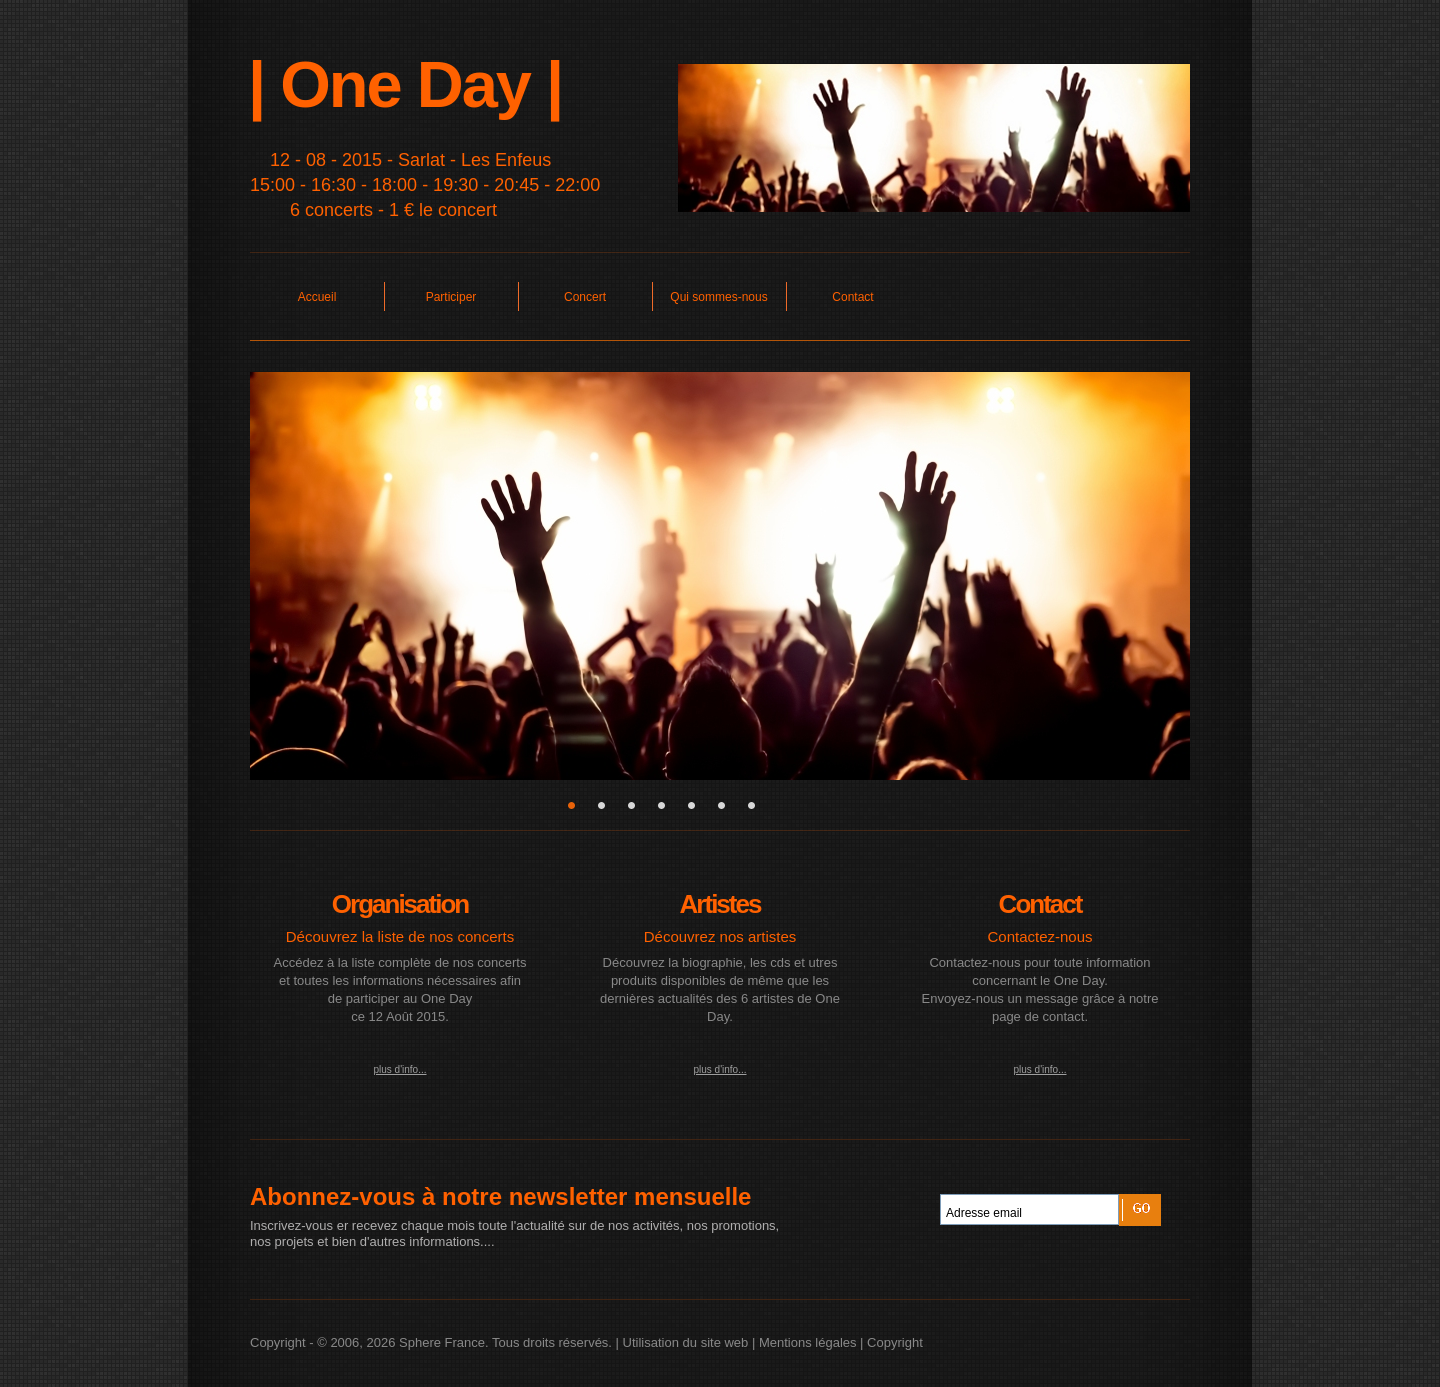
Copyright (895, 1342)
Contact (852, 297)
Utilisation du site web (686, 1342)
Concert (585, 297)
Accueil (317, 297)
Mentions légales (808, 1342)
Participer (451, 297)
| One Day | (405, 85)
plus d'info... (399, 1069)
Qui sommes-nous (718, 297)
